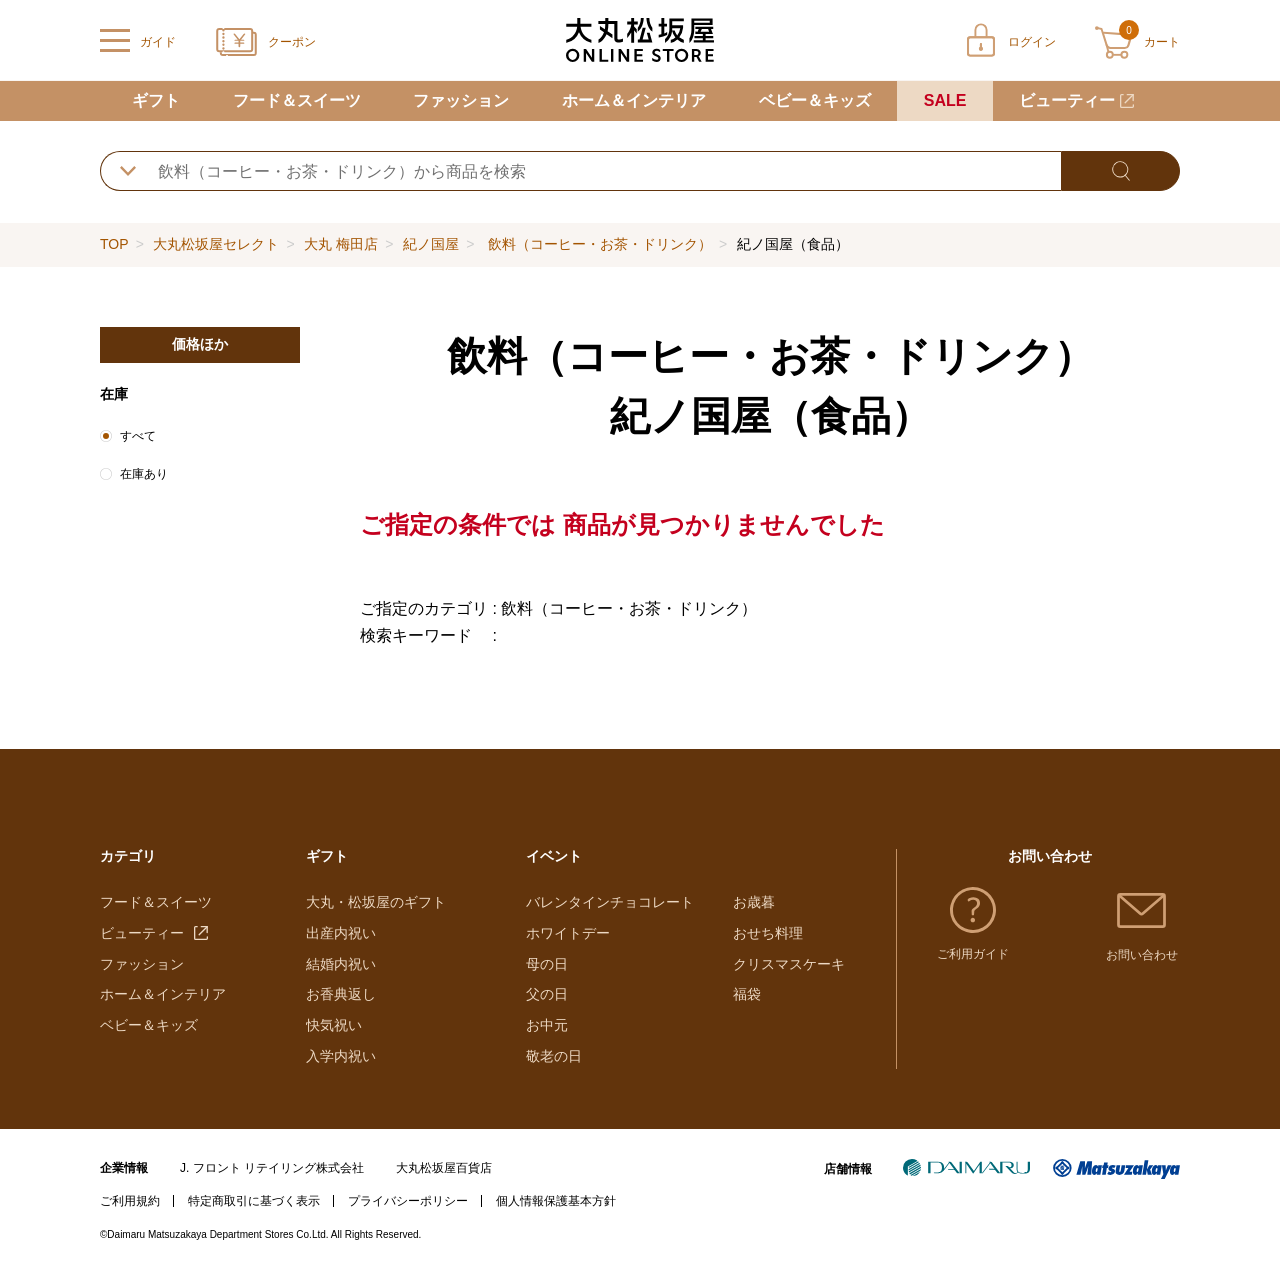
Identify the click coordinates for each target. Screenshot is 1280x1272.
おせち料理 (768, 933)
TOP (114, 244)
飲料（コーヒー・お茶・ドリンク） (598, 244)
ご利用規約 (130, 1201)
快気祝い (334, 1025)
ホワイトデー (568, 933)
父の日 (547, 994)
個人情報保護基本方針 (556, 1201)
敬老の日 (554, 1056)
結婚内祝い (341, 964)
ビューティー (1067, 100)
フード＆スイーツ (297, 100)
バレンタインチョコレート (610, 902)
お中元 (547, 1025)
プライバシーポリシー (408, 1201)
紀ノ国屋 (431, 244)
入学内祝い (341, 1056)
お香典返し (341, 994)
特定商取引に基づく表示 (254, 1201)
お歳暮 (754, 902)
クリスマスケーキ (789, 964)
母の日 (547, 964)
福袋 (747, 994)
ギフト (156, 100)
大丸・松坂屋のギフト (376, 902)
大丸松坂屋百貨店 (444, 1168)
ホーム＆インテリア (634, 100)
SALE (945, 100)
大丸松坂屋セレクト (216, 244)
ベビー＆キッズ (815, 100)
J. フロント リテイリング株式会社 (272, 1168)
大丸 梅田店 (341, 244)
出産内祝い (341, 933)
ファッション (461, 100)
